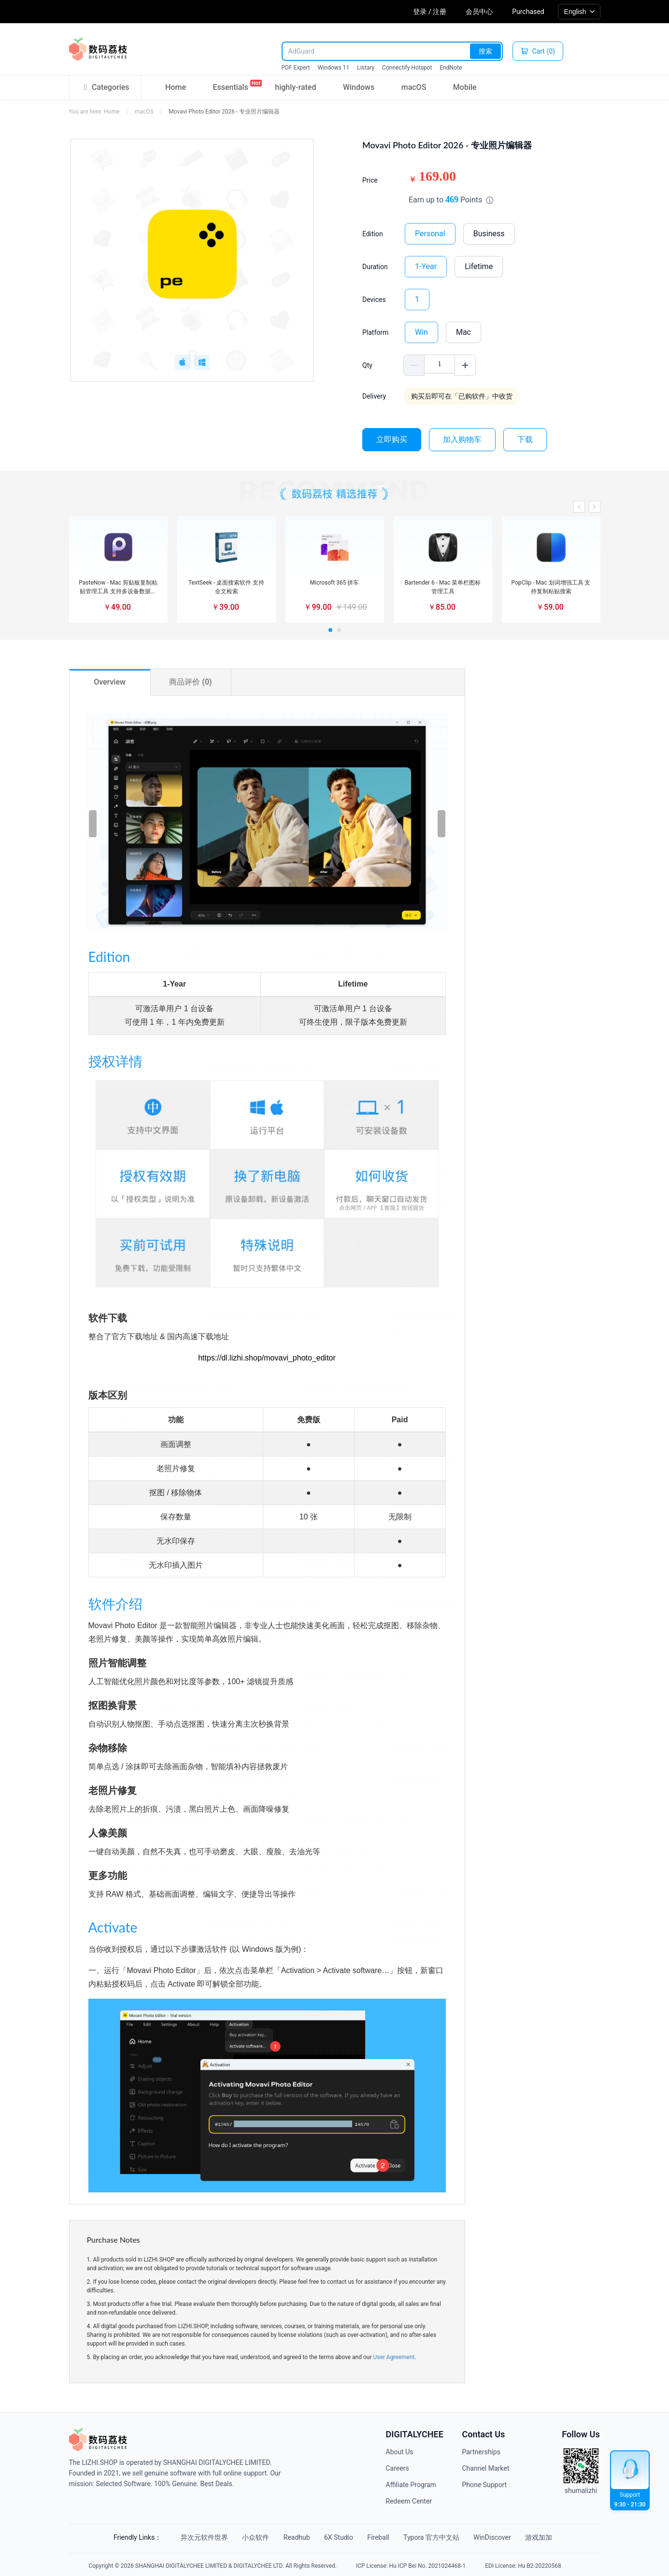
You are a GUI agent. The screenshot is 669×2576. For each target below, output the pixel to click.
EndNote (451, 67)
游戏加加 (558, 2537)
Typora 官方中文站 (441, 2537)
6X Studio (337, 2537)
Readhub (290, 2537)
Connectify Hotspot (407, 67)
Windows (358, 87)
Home (175, 87)
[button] (579, 507)
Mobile (465, 87)
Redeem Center (409, 2501)
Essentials (230, 85)
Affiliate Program (411, 2485)
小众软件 (244, 2537)
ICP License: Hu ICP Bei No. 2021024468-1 (411, 2563)
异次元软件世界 (188, 2537)
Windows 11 (333, 67)
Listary (365, 67)
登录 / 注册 (429, 11)
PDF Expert (296, 67)
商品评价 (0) (190, 682)
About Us (399, 2452)
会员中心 (479, 11)
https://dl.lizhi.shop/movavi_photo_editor (267, 1358)
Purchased (528, 11)
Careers (397, 2468)
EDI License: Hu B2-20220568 (523, 2563)
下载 (525, 439)
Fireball (382, 2537)
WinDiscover (507, 2537)
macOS (414, 87)
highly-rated (295, 87)
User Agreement (393, 2357)
